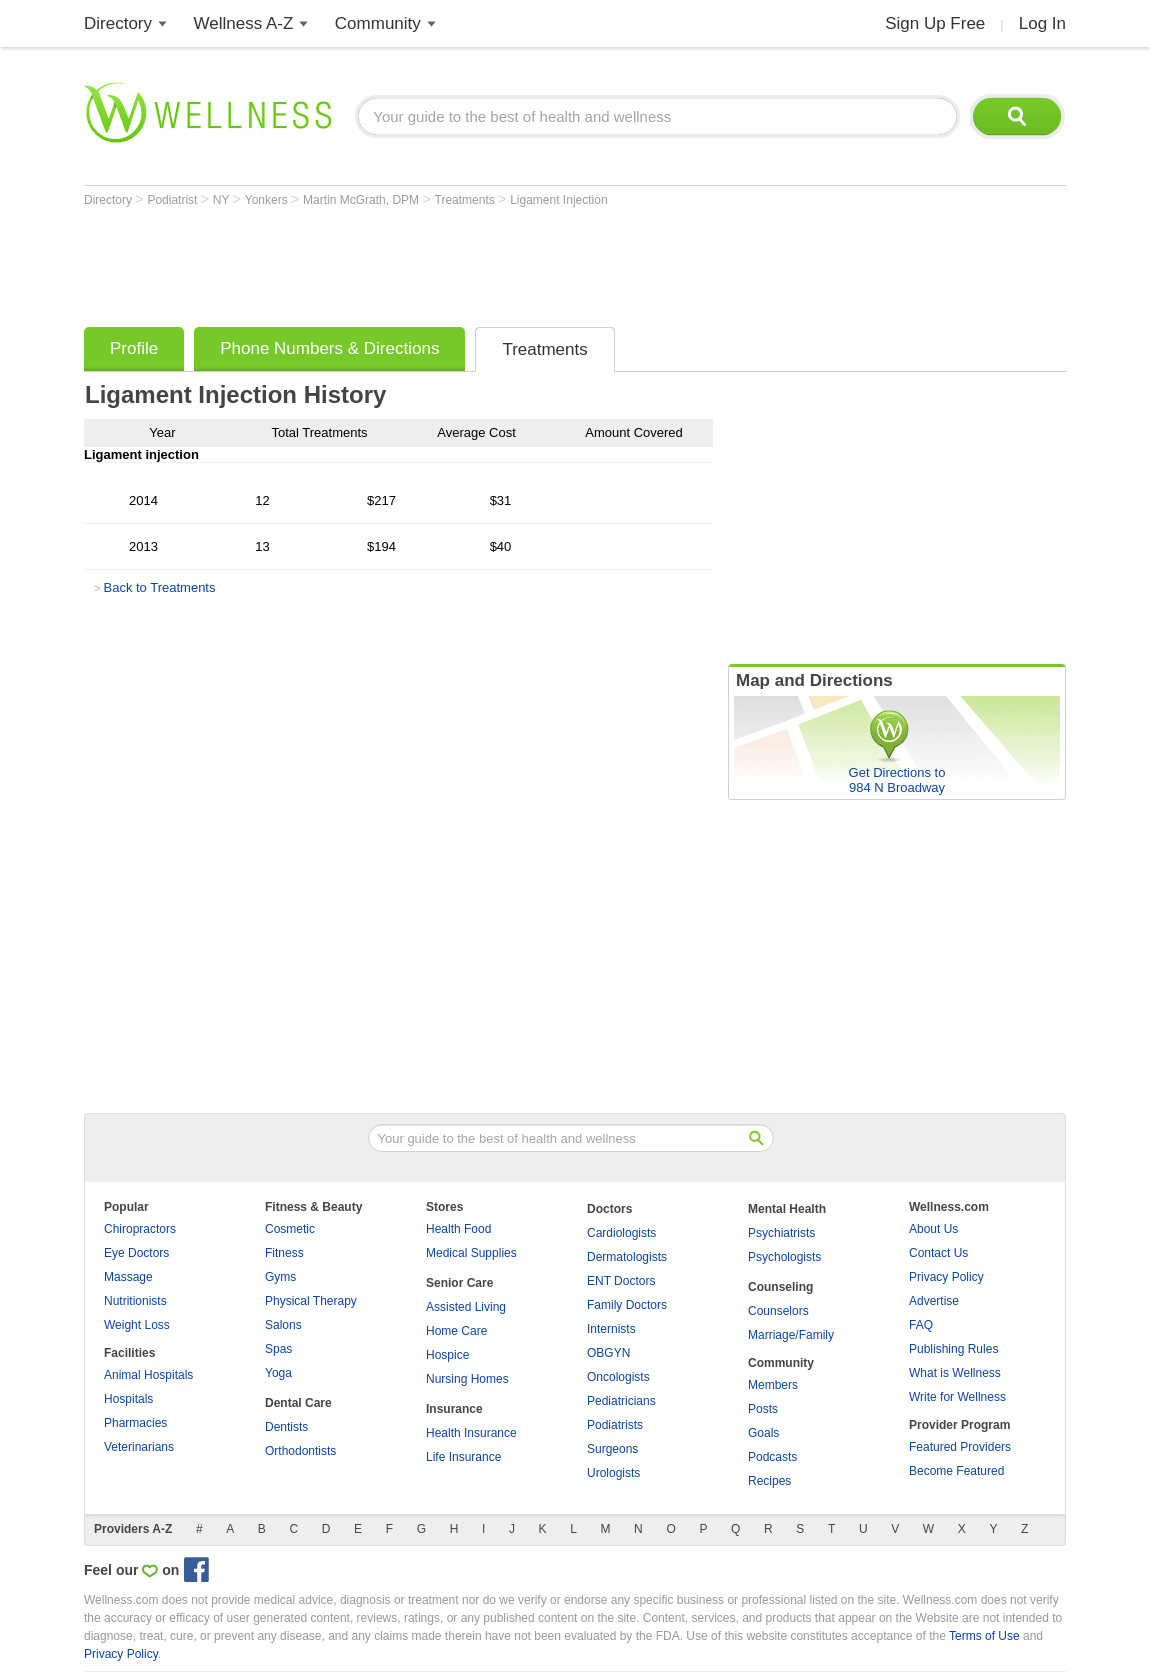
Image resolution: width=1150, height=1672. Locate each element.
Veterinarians (139, 1447)
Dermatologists (627, 1257)
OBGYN (608, 1353)
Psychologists (784, 1257)
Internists (611, 1329)
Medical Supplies (471, 1253)
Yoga (278, 1373)
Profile (134, 348)
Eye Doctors (136, 1253)
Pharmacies (135, 1423)
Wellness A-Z (244, 23)
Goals (763, 1433)
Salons (283, 1325)
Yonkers (268, 200)
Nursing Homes (467, 1379)
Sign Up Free (935, 23)
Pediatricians (621, 1401)
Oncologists (618, 1377)
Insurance (454, 1409)
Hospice (447, 1355)
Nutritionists (135, 1301)
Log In (1042, 23)
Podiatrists (615, 1425)
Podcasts (772, 1457)
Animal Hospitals (148, 1375)
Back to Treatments (159, 587)
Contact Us (938, 1253)
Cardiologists (621, 1233)
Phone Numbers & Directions (329, 348)
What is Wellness (955, 1373)
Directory (118, 23)
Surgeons (612, 1449)
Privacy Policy (946, 1277)
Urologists (613, 1473)
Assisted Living (466, 1307)
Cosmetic (290, 1229)
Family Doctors (627, 1305)
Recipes (769, 1481)
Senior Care (459, 1283)
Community (378, 23)
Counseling (780, 1287)
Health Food (458, 1229)
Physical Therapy (311, 1301)
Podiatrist (173, 200)
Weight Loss (137, 1325)
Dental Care (298, 1403)
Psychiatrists (781, 1233)
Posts (763, 1409)
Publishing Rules (953, 1349)
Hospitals (128, 1399)
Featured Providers (960, 1447)
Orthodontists (300, 1451)
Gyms (280, 1277)
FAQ (921, 1325)
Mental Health (787, 1209)
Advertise (934, 1301)
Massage (128, 1277)
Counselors (778, 1311)
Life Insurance (463, 1457)
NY (223, 200)
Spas (278, 1349)
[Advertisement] (448, 262)
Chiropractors (140, 1229)
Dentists (286, 1427)
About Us (933, 1229)
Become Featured (956, 1471)
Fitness (284, 1253)
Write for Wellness (957, 1397)
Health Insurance (471, 1433)
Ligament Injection (558, 200)
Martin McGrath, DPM (362, 200)
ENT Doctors (621, 1281)
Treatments (467, 200)
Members (773, 1385)
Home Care (456, 1331)
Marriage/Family (791, 1335)
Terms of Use (984, 1636)
